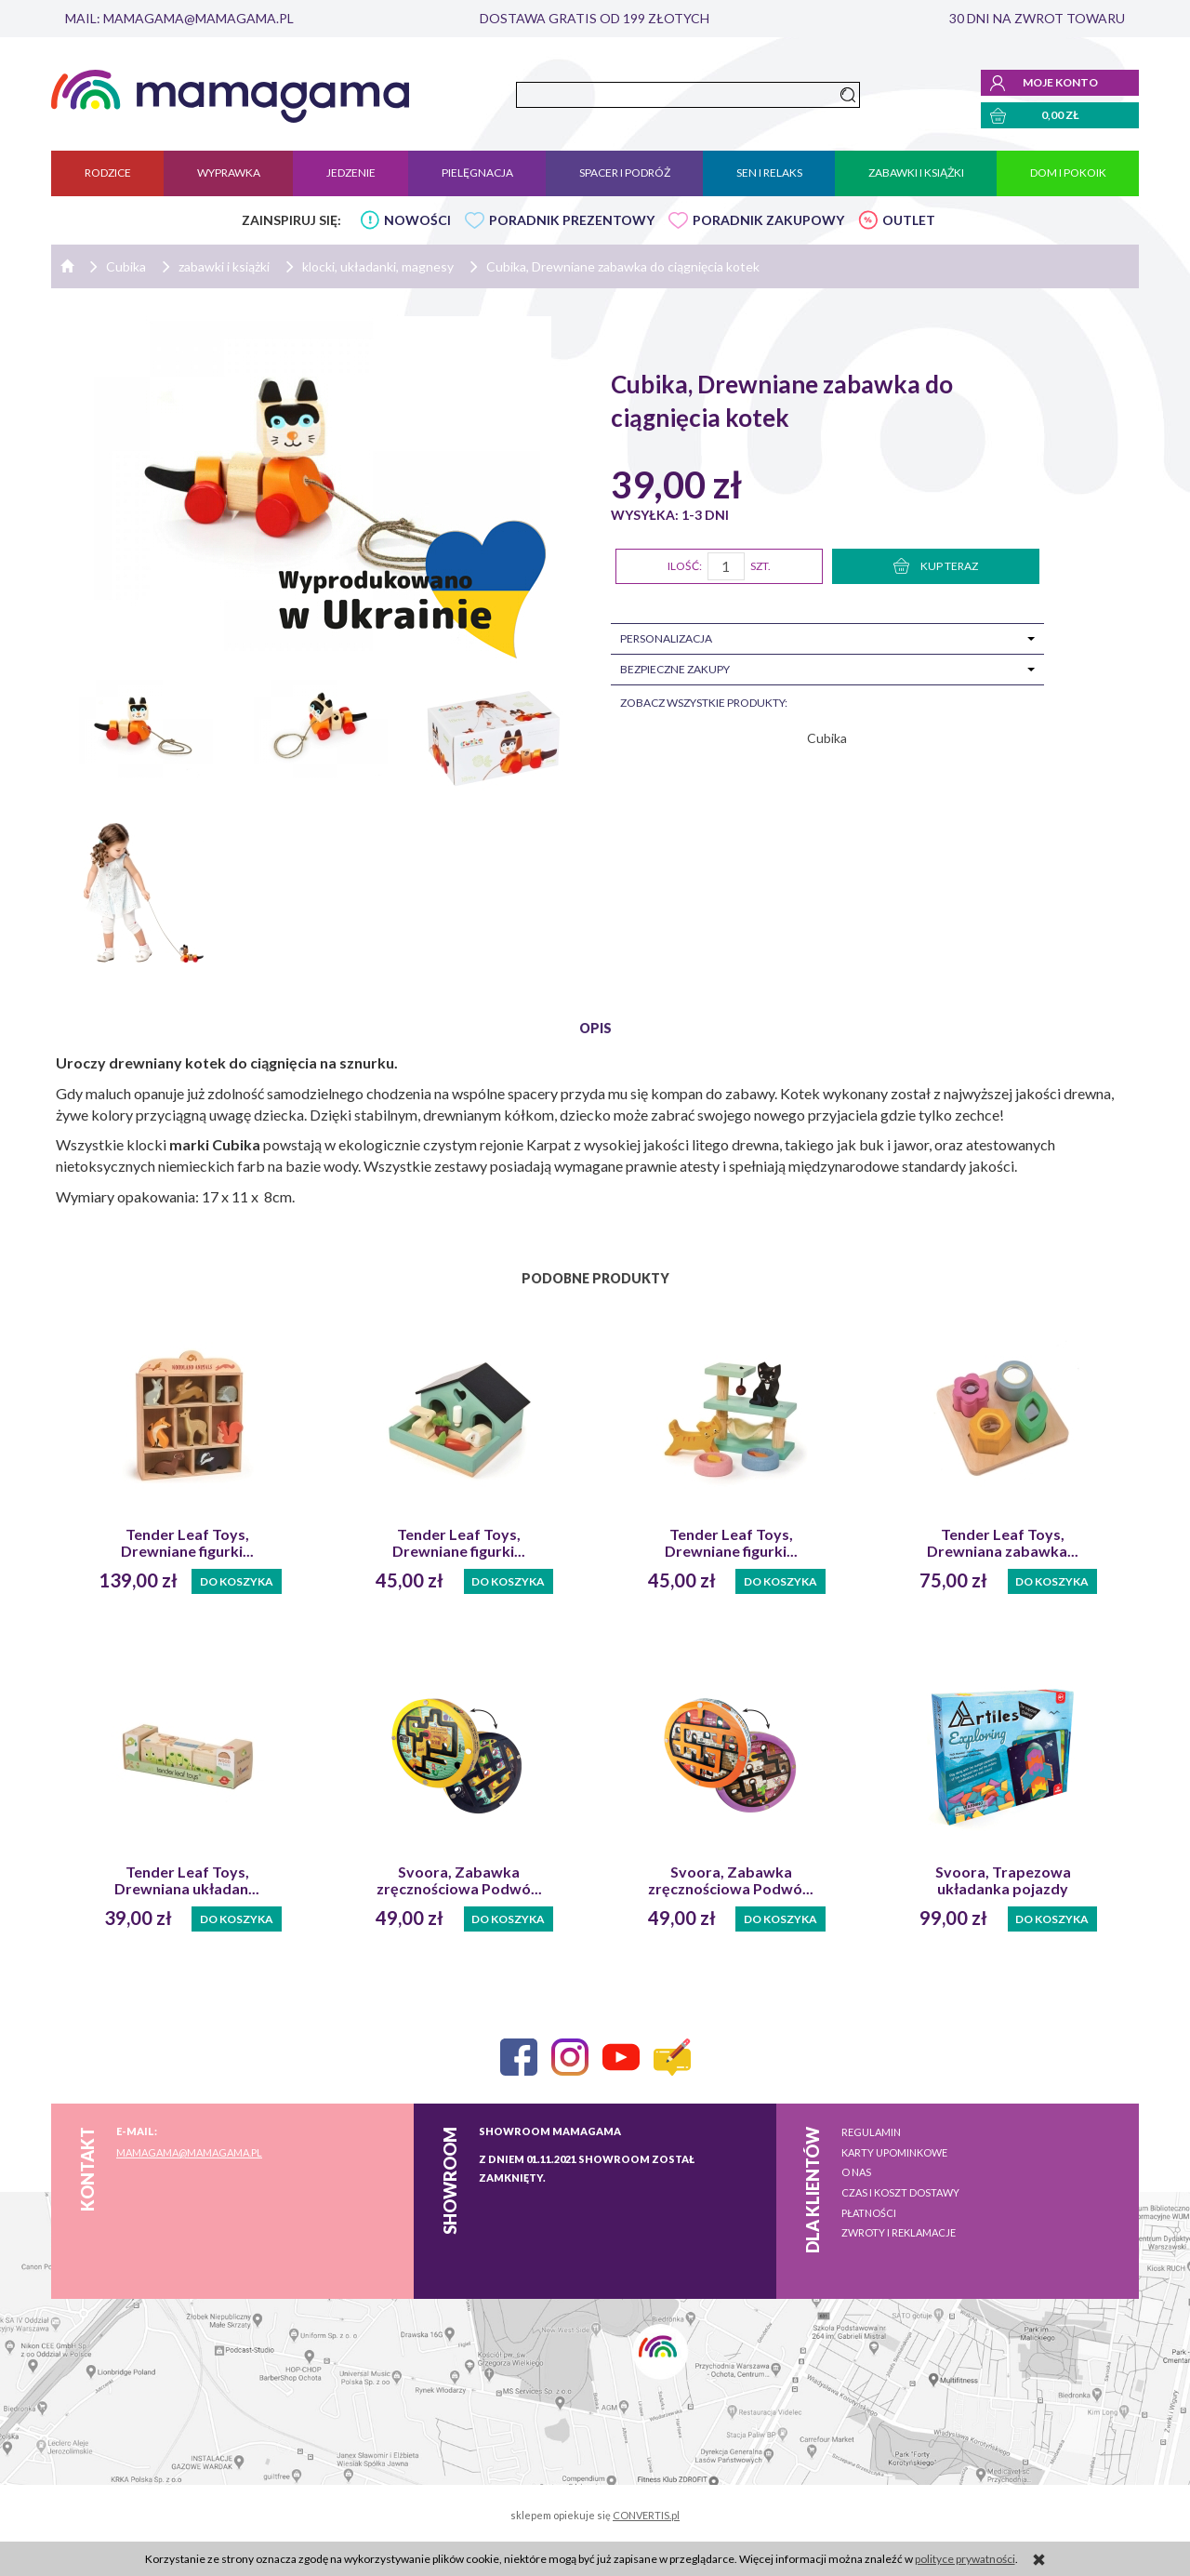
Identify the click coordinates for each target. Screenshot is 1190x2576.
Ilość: (685, 566)
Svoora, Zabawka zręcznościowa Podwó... (459, 1880)
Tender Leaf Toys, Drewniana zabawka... (1002, 1543)
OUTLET (908, 220)
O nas (856, 2172)
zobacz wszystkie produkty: (703, 703)
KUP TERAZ (935, 566)
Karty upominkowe (894, 2152)
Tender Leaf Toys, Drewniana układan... (186, 1880)
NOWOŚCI (417, 220)
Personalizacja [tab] (666, 638)
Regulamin (871, 2132)
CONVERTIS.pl (646, 2515)
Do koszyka (236, 1581)
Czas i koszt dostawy (900, 2192)
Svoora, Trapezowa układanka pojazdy (1003, 1880)
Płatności (868, 2213)
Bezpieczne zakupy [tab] (675, 669)
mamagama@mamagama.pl (189, 2152)
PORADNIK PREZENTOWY (571, 220)
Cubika (827, 738)
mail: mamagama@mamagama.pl (179, 18)
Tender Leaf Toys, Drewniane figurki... (187, 1543)
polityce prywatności (965, 2559)
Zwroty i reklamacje (898, 2232)
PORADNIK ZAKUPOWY (768, 220)
